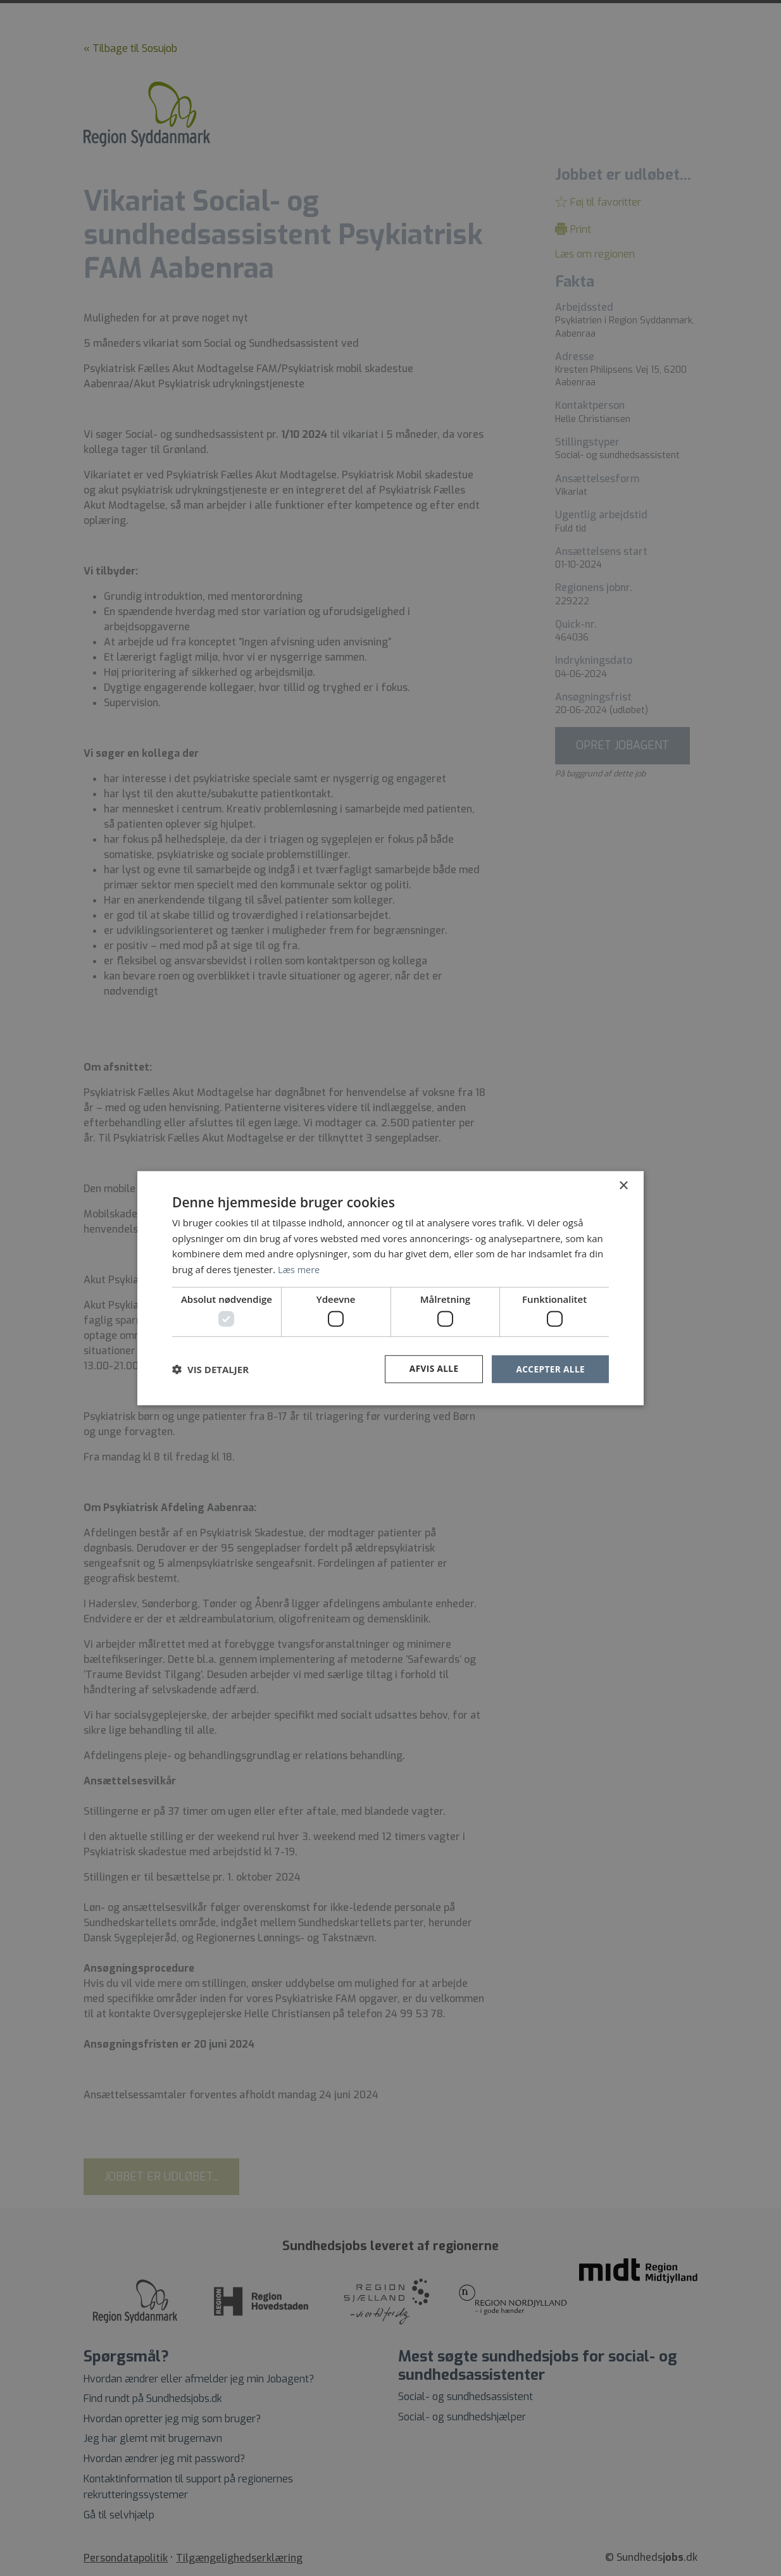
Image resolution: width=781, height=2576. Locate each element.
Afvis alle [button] (431, 1369)
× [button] (623, 1185)
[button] (210, 1369)
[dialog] (390, 1288)
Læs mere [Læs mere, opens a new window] (300, 1268)
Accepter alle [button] (550, 1369)
